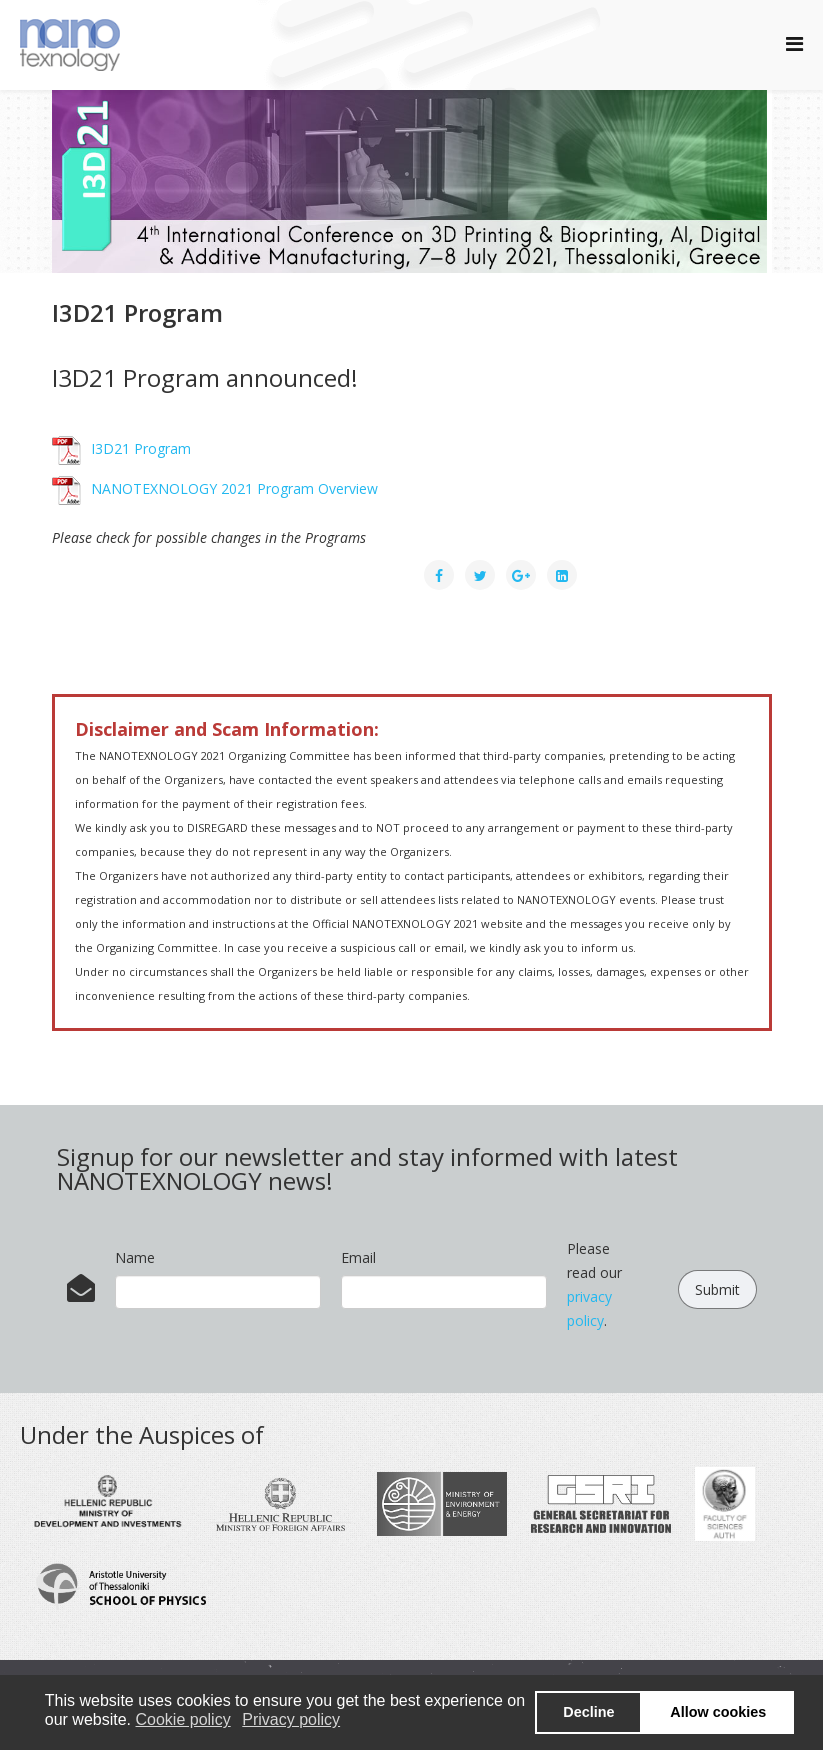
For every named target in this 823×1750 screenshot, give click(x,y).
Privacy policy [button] (291, 1719)
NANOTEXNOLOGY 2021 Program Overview (215, 488)
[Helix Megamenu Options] (794, 43)
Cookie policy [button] (183, 1719)
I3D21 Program (121, 448)
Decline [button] (588, 1712)
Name (135, 1257)
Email (358, 1257)
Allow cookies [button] (718, 1712)
